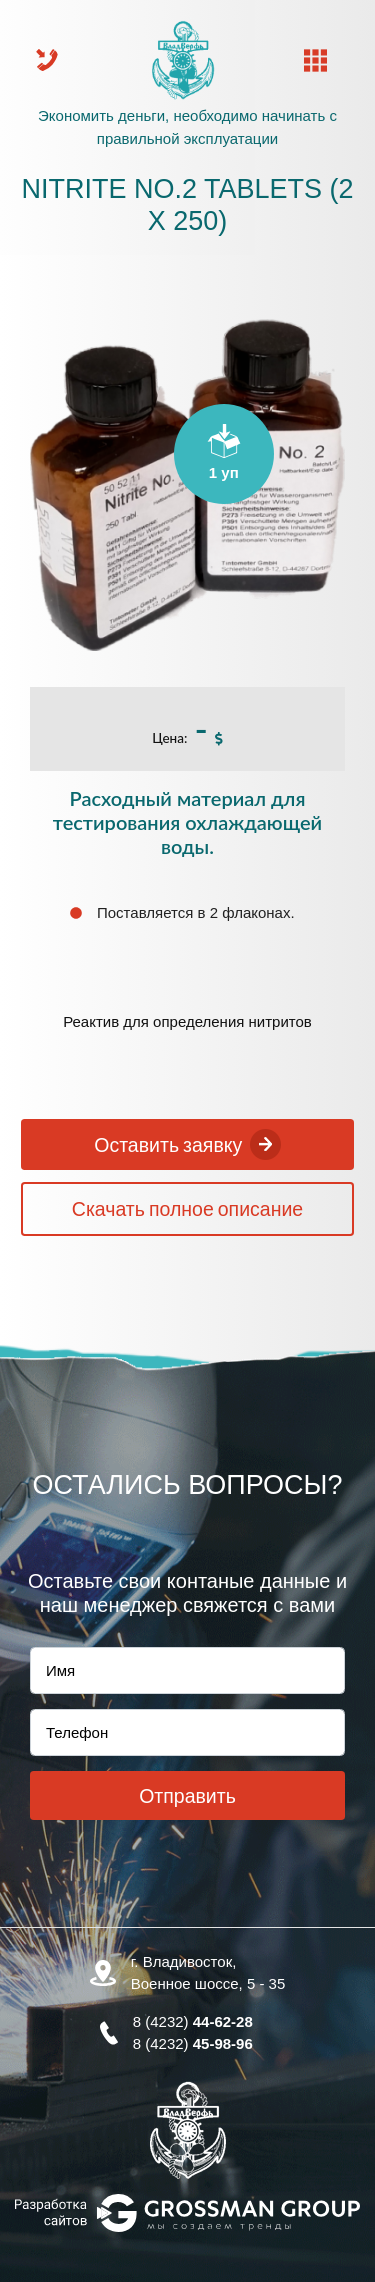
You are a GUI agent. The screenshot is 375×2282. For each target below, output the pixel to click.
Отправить (187, 1795)
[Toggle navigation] (316, 60)
